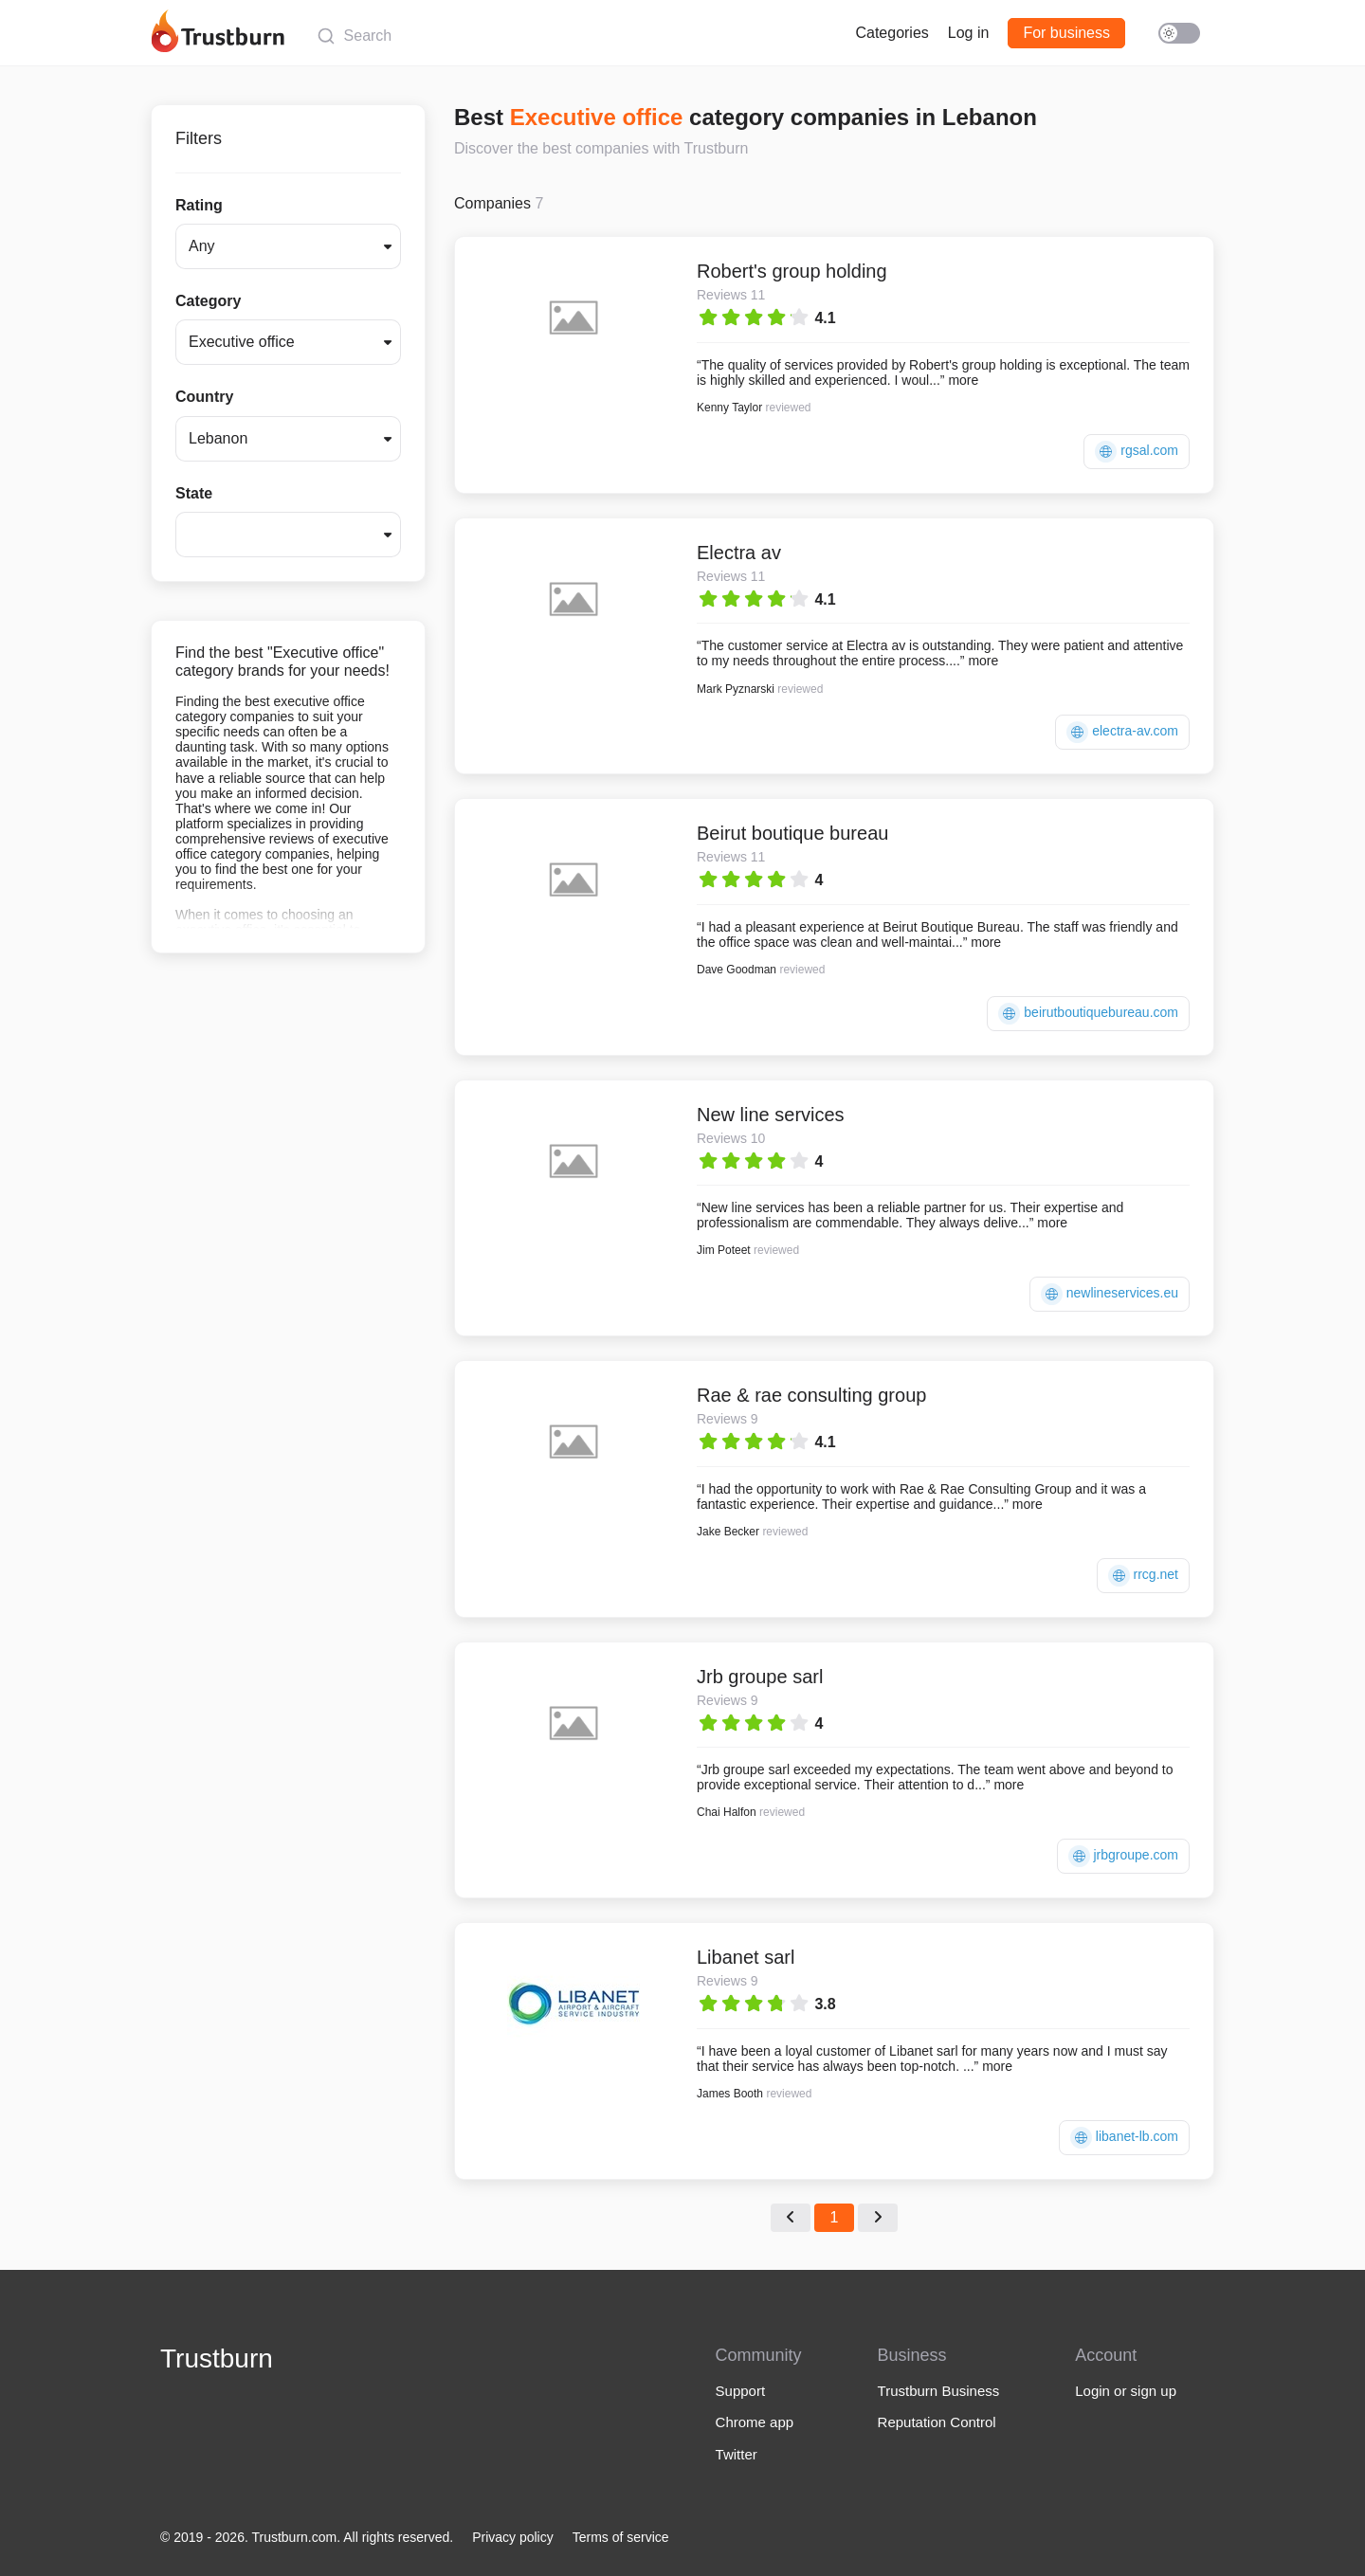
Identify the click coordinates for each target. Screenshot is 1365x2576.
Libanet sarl (745, 1957)
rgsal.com (1136, 452)
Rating (199, 205)
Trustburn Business (939, 2391)
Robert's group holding (792, 271)
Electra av (739, 552)
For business (1066, 33)
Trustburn (216, 2358)
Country (204, 397)
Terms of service (621, 2537)
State (193, 493)
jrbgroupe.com (1123, 1856)
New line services (771, 1114)
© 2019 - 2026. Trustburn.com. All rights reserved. (306, 2537)
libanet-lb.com (1124, 2138)
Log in (969, 33)
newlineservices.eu (1109, 1294)
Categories (891, 33)
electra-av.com (1122, 732)
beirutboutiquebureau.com (1088, 1014)
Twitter (736, 2454)
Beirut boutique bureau (792, 833)
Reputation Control (937, 2422)
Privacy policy (513, 2537)
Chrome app (755, 2422)
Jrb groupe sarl (760, 1676)
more (963, 380)
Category (208, 301)
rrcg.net (1143, 1576)
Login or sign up (1125, 2391)
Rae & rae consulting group (811, 1395)
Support (741, 2391)
